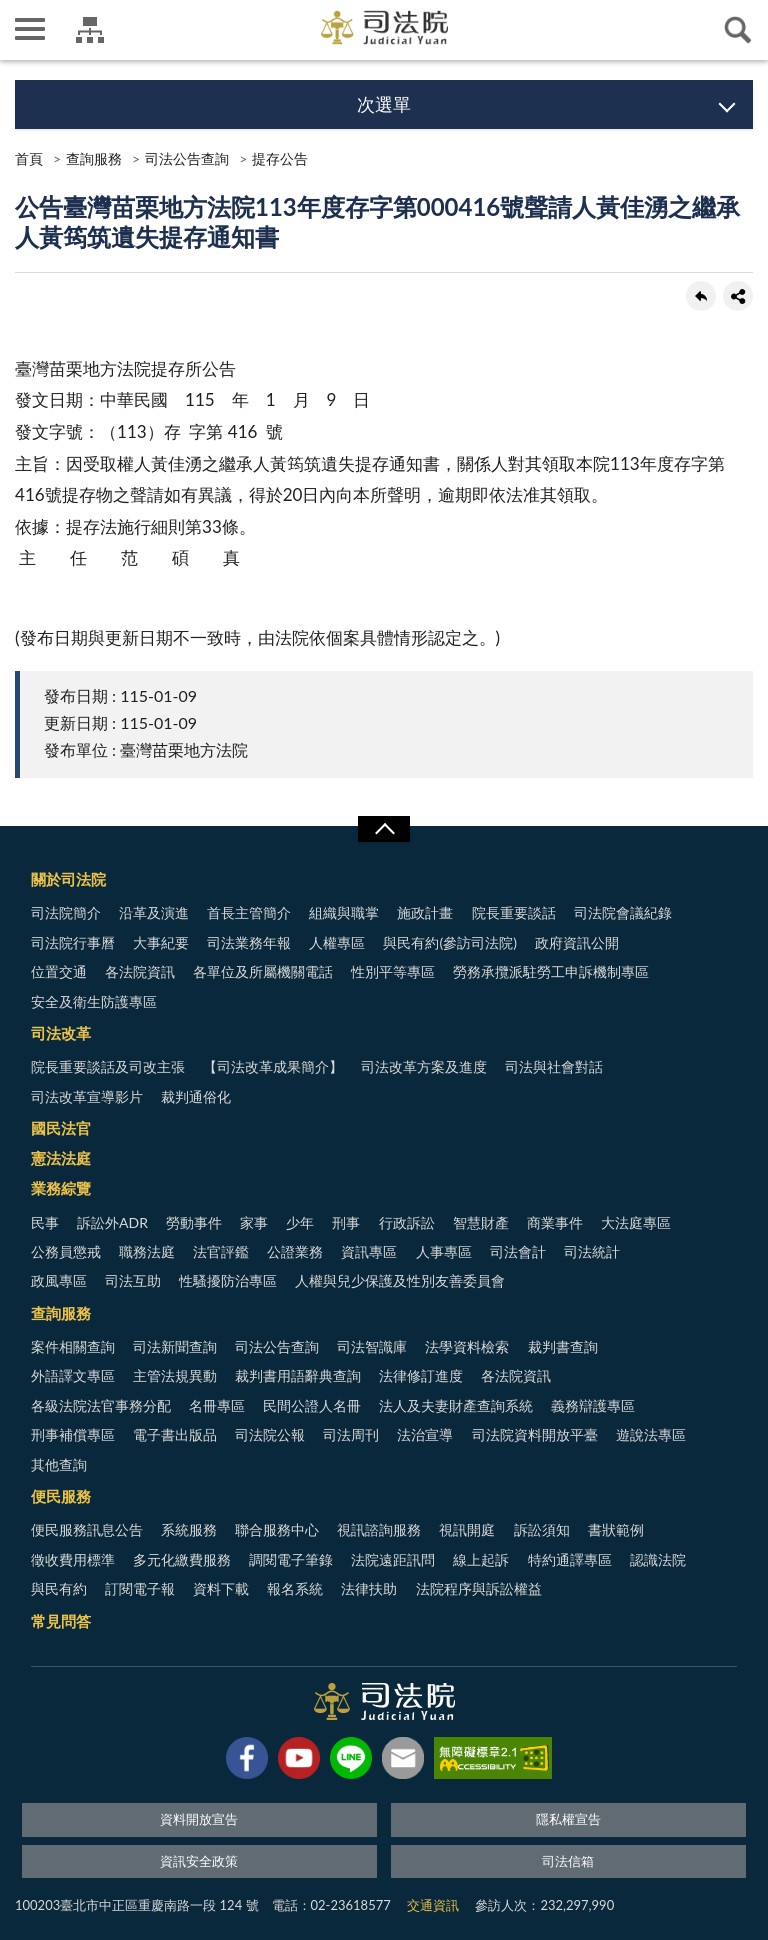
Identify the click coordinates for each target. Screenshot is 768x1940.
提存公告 (280, 158)
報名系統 (295, 1588)
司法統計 (592, 1251)
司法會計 (518, 1251)
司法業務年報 (249, 942)
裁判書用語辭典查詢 (298, 1375)
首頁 (29, 158)
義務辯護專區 (593, 1405)
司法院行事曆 (73, 942)
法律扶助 (369, 1588)
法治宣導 (425, 1434)
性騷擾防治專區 (228, 1280)
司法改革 (61, 1033)
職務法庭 (147, 1251)
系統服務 (189, 1529)
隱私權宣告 (568, 1819)
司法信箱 (568, 1861)
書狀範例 (616, 1529)
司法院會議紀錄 (623, 912)
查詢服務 (94, 158)
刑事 (346, 1222)
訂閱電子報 (140, 1588)
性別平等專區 (393, 971)
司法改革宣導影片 (87, 1096)
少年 (300, 1222)
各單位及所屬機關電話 (263, 971)
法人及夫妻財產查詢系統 (456, 1405)
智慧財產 (481, 1222)
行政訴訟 (407, 1222)
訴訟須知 (542, 1529)
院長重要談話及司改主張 (108, 1066)
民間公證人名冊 (312, 1405)
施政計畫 (425, 912)
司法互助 (133, 1280)
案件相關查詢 (73, 1346)
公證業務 (295, 1251)
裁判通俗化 (196, 1096)
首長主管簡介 (249, 912)
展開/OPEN (384, 829)
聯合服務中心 (277, 1529)
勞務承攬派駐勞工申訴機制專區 (551, 971)
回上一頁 (701, 296)
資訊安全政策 (199, 1861)
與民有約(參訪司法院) (449, 942)
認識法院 (658, 1559)
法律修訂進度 (421, 1375)
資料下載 (221, 1588)
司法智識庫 (372, 1346)
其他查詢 (59, 1464)
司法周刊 (351, 1434)
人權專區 (337, 942)
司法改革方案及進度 (424, 1066)
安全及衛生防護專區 (94, 1001)
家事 (254, 1222)
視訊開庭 (467, 1529)
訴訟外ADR (112, 1222)
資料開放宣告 (199, 1819)
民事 (45, 1222)
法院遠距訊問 (393, 1559)
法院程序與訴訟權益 (479, 1588)
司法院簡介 (66, 912)
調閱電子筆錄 (291, 1559)
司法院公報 (270, 1434)
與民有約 (59, 1588)
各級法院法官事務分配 (101, 1405)
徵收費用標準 (73, 1559)
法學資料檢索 (467, 1346)
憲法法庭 (61, 1158)
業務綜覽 (61, 1188)
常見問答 (61, 1621)
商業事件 (555, 1222)
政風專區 (59, 1280)
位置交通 (59, 971)
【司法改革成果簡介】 (273, 1066)
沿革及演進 (154, 912)
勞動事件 (194, 1222)
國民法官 (61, 1128)
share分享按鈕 (738, 296)
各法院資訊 (140, 971)
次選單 (384, 104)
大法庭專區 (636, 1222)
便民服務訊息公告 (87, 1529)
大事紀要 (161, 942)
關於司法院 (68, 879)
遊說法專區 (651, 1434)
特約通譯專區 (570, 1559)
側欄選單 (30, 29)
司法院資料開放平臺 (535, 1434)
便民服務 (61, 1496)
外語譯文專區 (73, 1375)
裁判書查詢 (563, 1346)
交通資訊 (433, 1905)
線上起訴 (481, 1559)
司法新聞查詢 (175, 1346)
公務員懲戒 (66, 1251)
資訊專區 (369, 1251)
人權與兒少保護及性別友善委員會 (400, 1280)
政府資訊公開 (577, 942)
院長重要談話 (514, 912)
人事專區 (444, 1251)
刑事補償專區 (73, 1434)
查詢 (738, 30)
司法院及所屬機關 (90, 30)
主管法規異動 (175, 1375)
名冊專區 (217, 1405)
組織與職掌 (344, 912)
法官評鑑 (221, 1251)
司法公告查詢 (187, 158)
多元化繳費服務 (182, 1559)
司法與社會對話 (554, 1066)
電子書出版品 (175, 1434)
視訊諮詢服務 (379, 1529)
